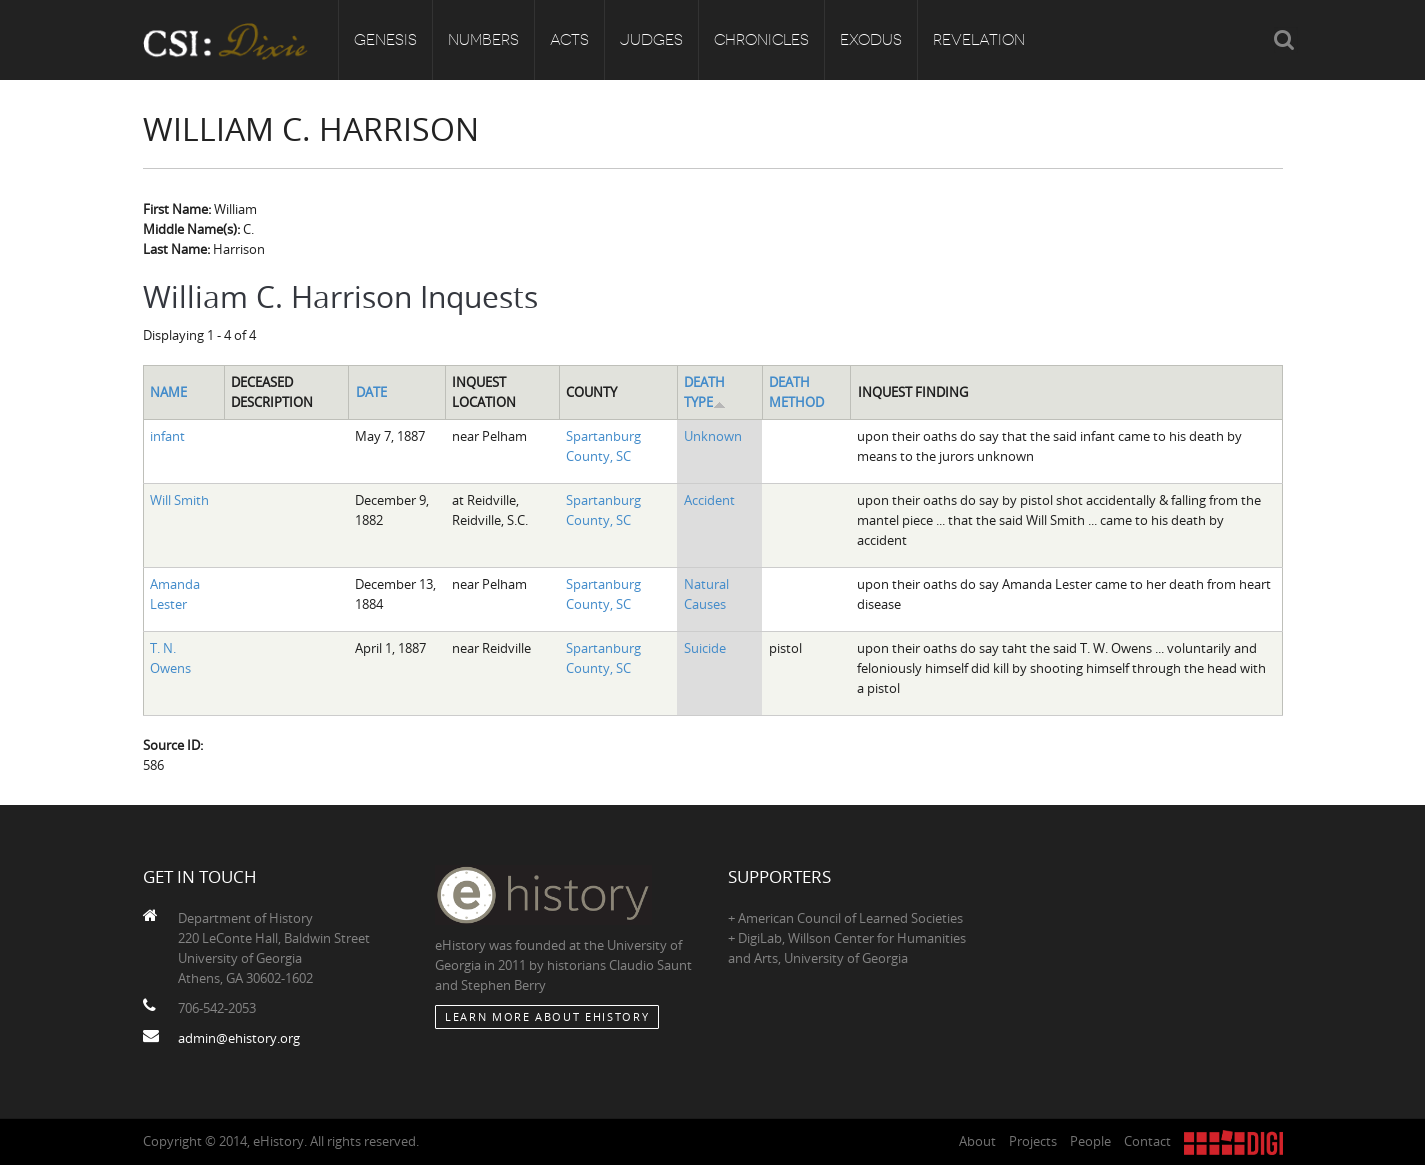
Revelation (979, 40)
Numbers (483, 40)
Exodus (871, 40)
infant (167, 436)
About (977, 1141)
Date (371, 392)
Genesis (385, 40)
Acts (569, 40)
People (1090, 1141)
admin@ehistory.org (239, 1038)
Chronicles (761, 40)
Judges (651, 40)
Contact (1147, 1141)
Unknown (713, 436)
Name (168, 392)
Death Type (705, 392)
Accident (709, 500)
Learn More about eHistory (547, 1016)
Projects (1033, 1141)
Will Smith (179, 500)
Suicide (705, 648)
